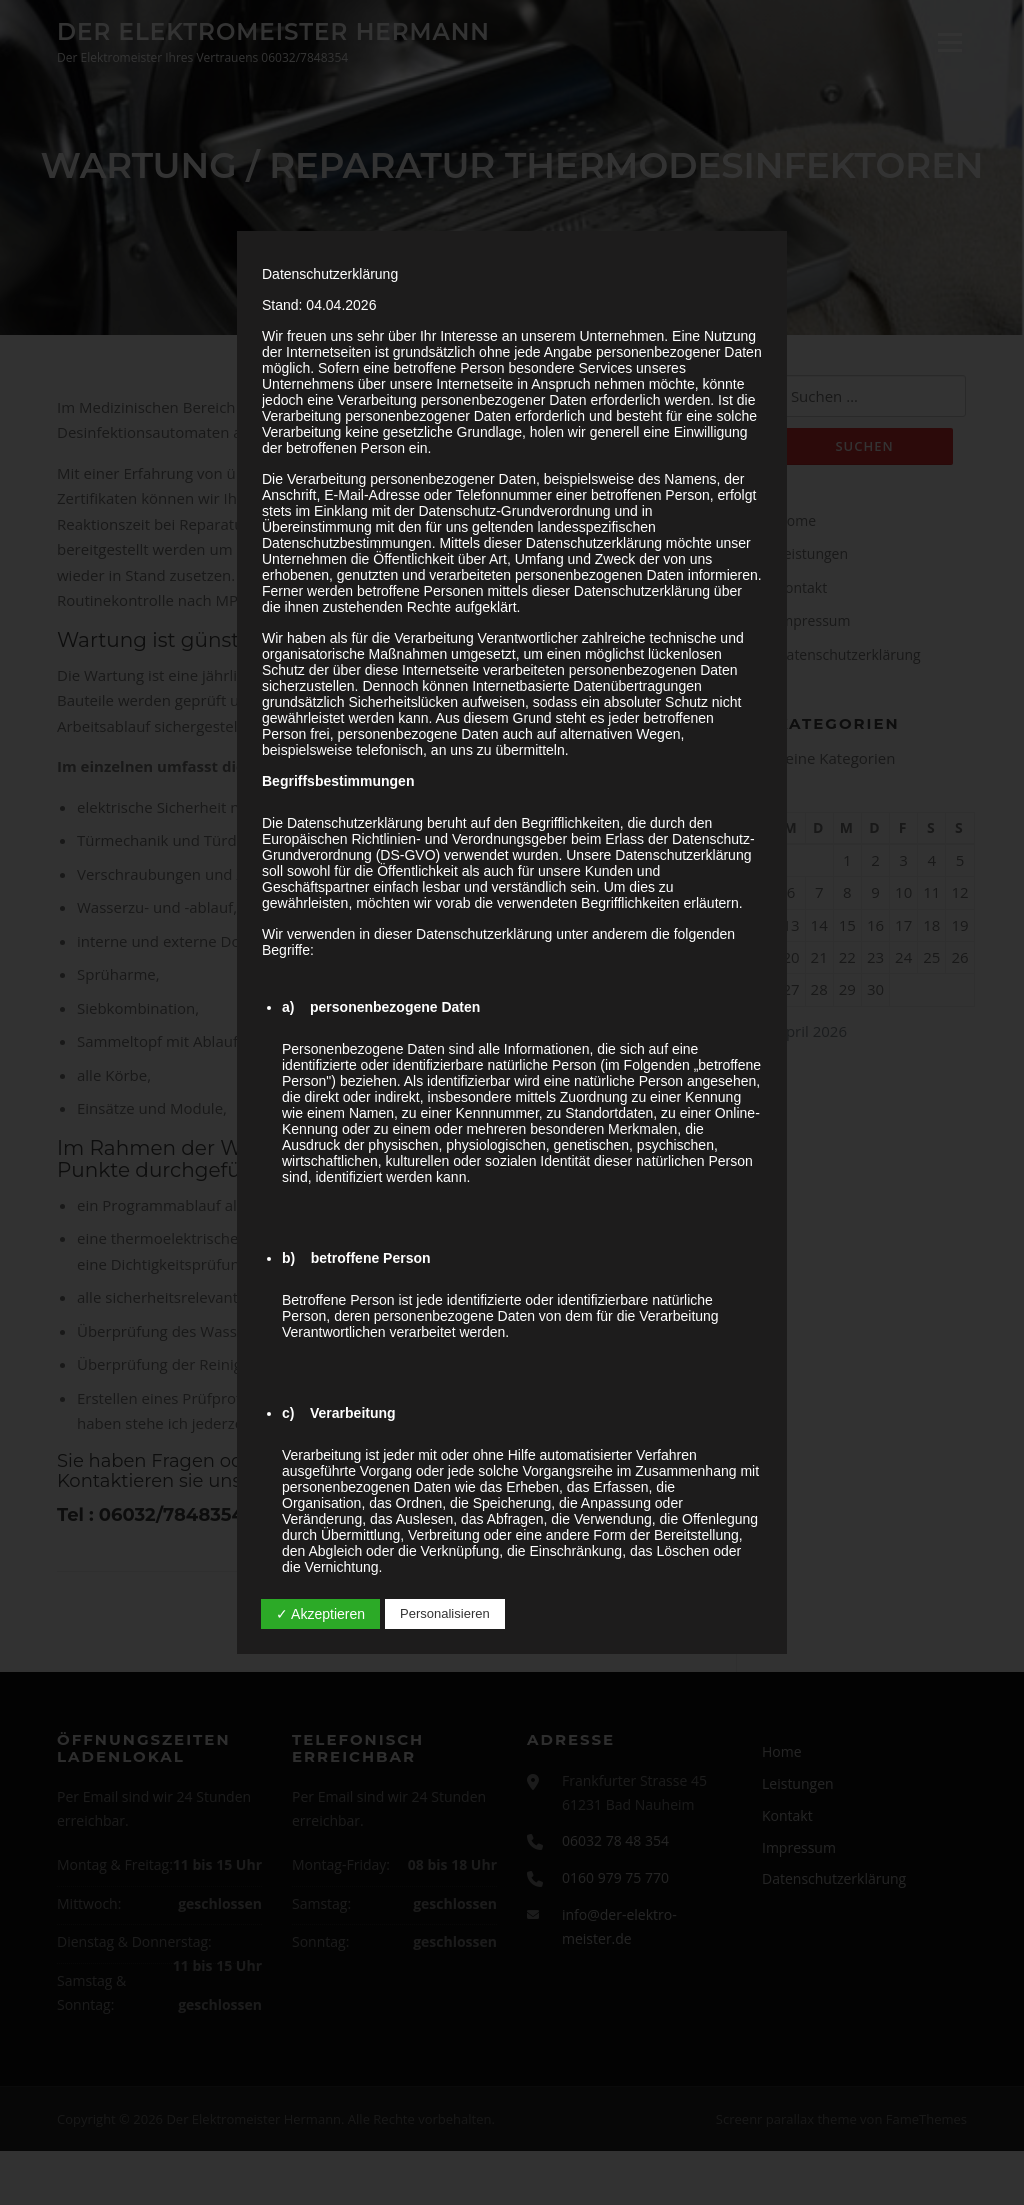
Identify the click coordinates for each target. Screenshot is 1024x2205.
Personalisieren (445, 1613)
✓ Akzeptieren (320, 1614)
